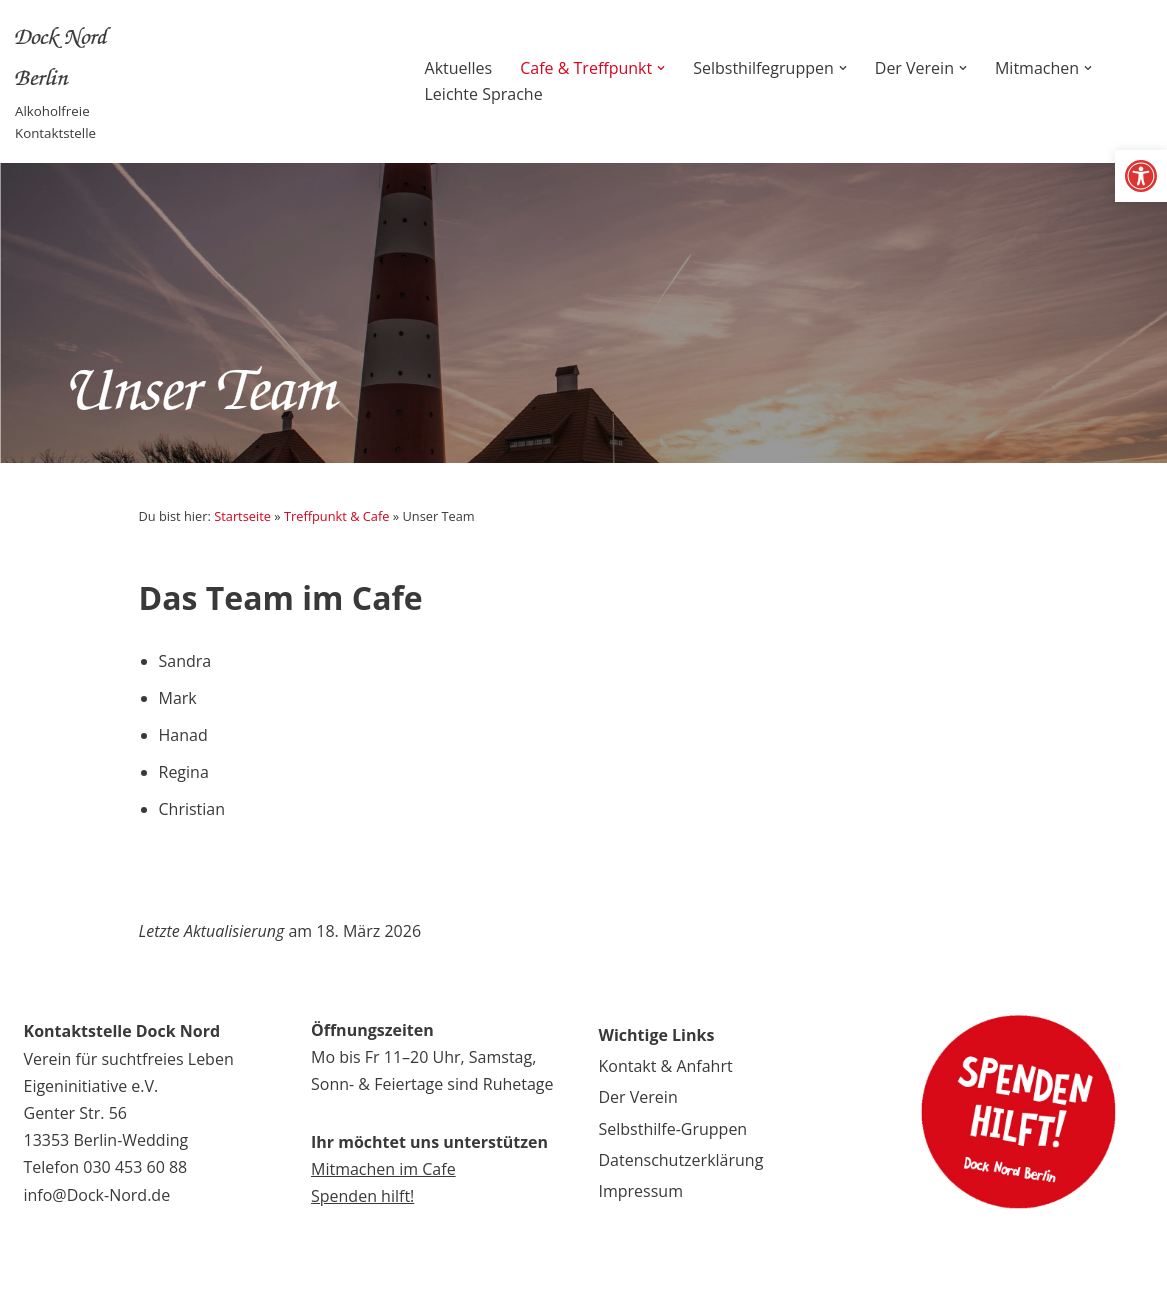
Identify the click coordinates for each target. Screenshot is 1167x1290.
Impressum (641, 1191)
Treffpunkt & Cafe (337, 516)
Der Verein (638, 1097)
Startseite (242, 516)
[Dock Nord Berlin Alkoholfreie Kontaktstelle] (88, 81)
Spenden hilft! (362, 1196)
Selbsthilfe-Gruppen (673, 1129)
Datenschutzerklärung (681, 1160)
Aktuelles (459, 68)
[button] (1141, 176)
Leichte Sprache (484, 94)
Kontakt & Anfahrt (666, 1066)
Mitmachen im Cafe (383, 1169)
